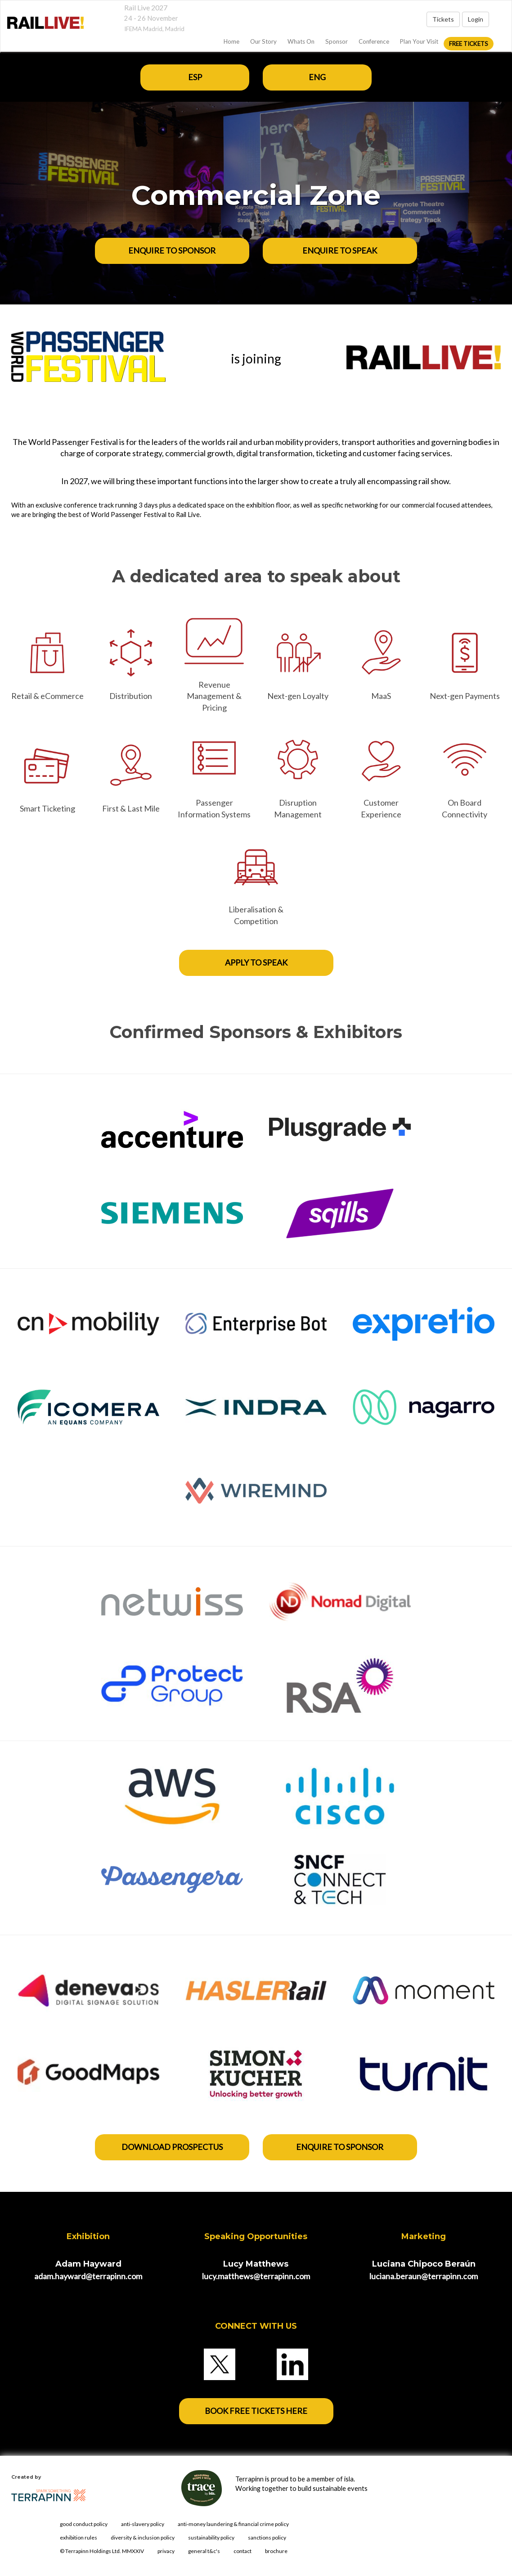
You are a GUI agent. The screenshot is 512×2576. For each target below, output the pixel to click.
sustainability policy (211, 2537)
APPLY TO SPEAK (256, 962)
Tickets (443, 19)
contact (243, 2551)
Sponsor (336, 41)
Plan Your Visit (419, 41)
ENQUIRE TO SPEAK (339, 250)
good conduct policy (84, 2524)
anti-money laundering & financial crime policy (233, 2524)
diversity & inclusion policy (143, 2537)
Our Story (263, 41)
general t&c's (204, 2551)
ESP (195, 77)
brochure (276, 2551)
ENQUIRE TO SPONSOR (172, 250)
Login (475, 19)
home (231, 41)
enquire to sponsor (339, 2147)
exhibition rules (78, 2537)
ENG (317, 77)
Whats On (300, 41)
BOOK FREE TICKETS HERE (256, 2411)
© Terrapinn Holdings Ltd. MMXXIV (102, 2551)
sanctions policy (267, 2537)
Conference (374, 41)
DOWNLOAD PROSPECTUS (172, 2147)
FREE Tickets (468, 43)
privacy (166, 2551)
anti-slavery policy (142, 2524)
